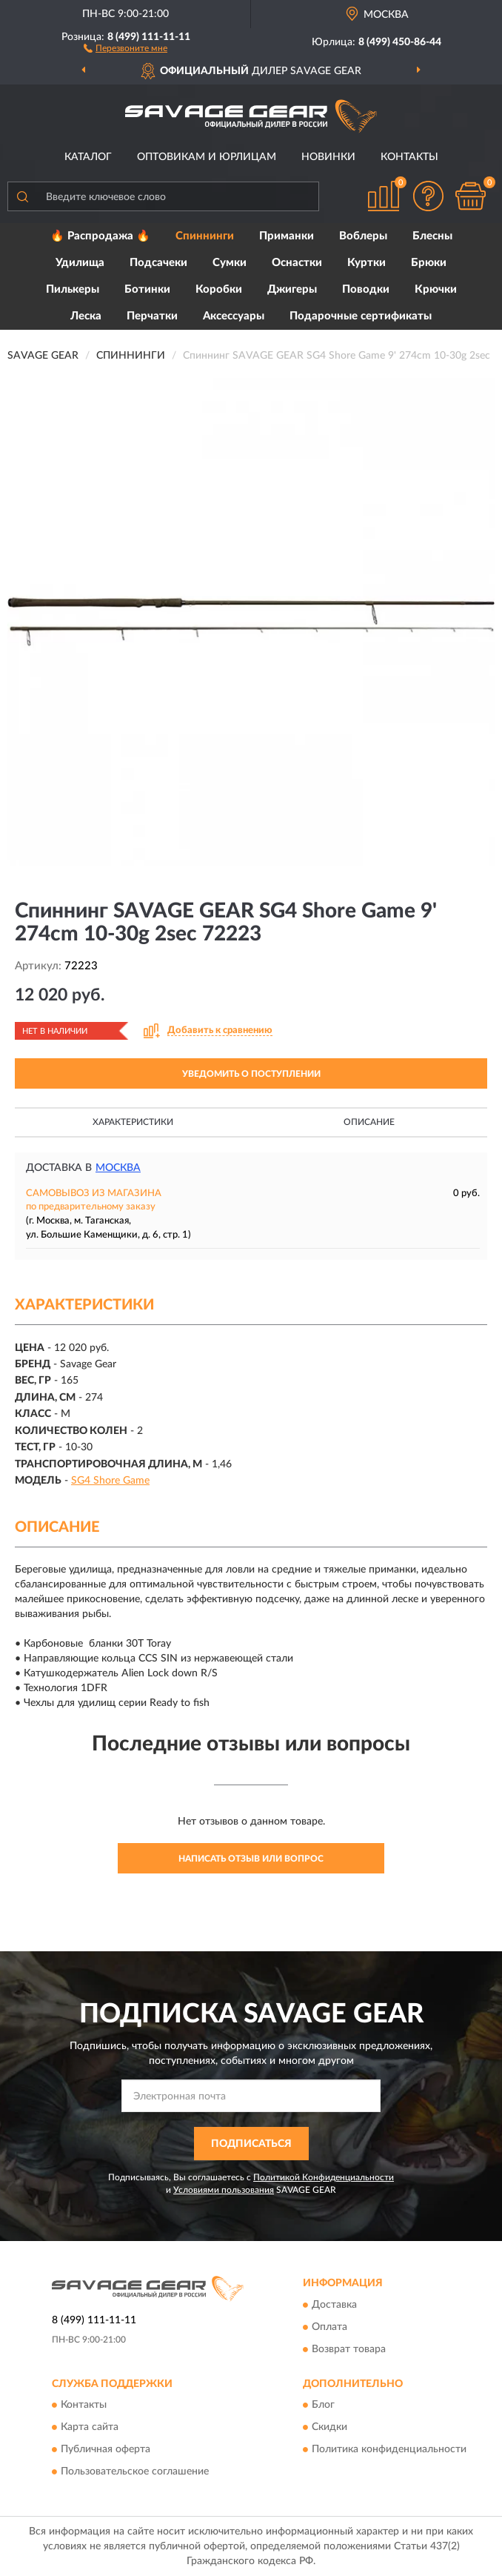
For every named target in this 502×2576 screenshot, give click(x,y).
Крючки (436, 289)
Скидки (329, 2428)
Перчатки (152, 316)
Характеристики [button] (133, 1122)
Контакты (409, 157)
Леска (85, 316)
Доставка (334, 2305)
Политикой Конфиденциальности (323, 2177)
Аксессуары (233, 316)
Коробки (218, 289)
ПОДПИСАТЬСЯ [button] (251, 2144)
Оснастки (297, 262)
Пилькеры (72, 289)
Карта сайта (89, 2428)
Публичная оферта (105, 2450)
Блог (323, 2405)
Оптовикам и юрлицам (206, 157)
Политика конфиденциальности (389, 2450)
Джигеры (292, 289)
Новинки (328, 157)
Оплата (329, 2327)
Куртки (366, 262)
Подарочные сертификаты (361, 316)
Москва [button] (118, 1168)
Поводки (365, 289)
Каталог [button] (88, 157)
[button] (125, 47)
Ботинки (147, 289)
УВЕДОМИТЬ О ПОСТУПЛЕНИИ (251, 1073)
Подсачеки (158, 262)
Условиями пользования (223, 2189)
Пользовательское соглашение (135, 2472)
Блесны (432, 236)
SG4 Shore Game (110, 1480)
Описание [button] (369, 1122)
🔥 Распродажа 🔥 (100, 236)
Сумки (229, 262)
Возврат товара (349, 2349)
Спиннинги (204, 236)
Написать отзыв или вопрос (251, 1858)
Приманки (286, 236)
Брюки (428, 262)
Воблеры (363, 236)
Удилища (80, 262)
